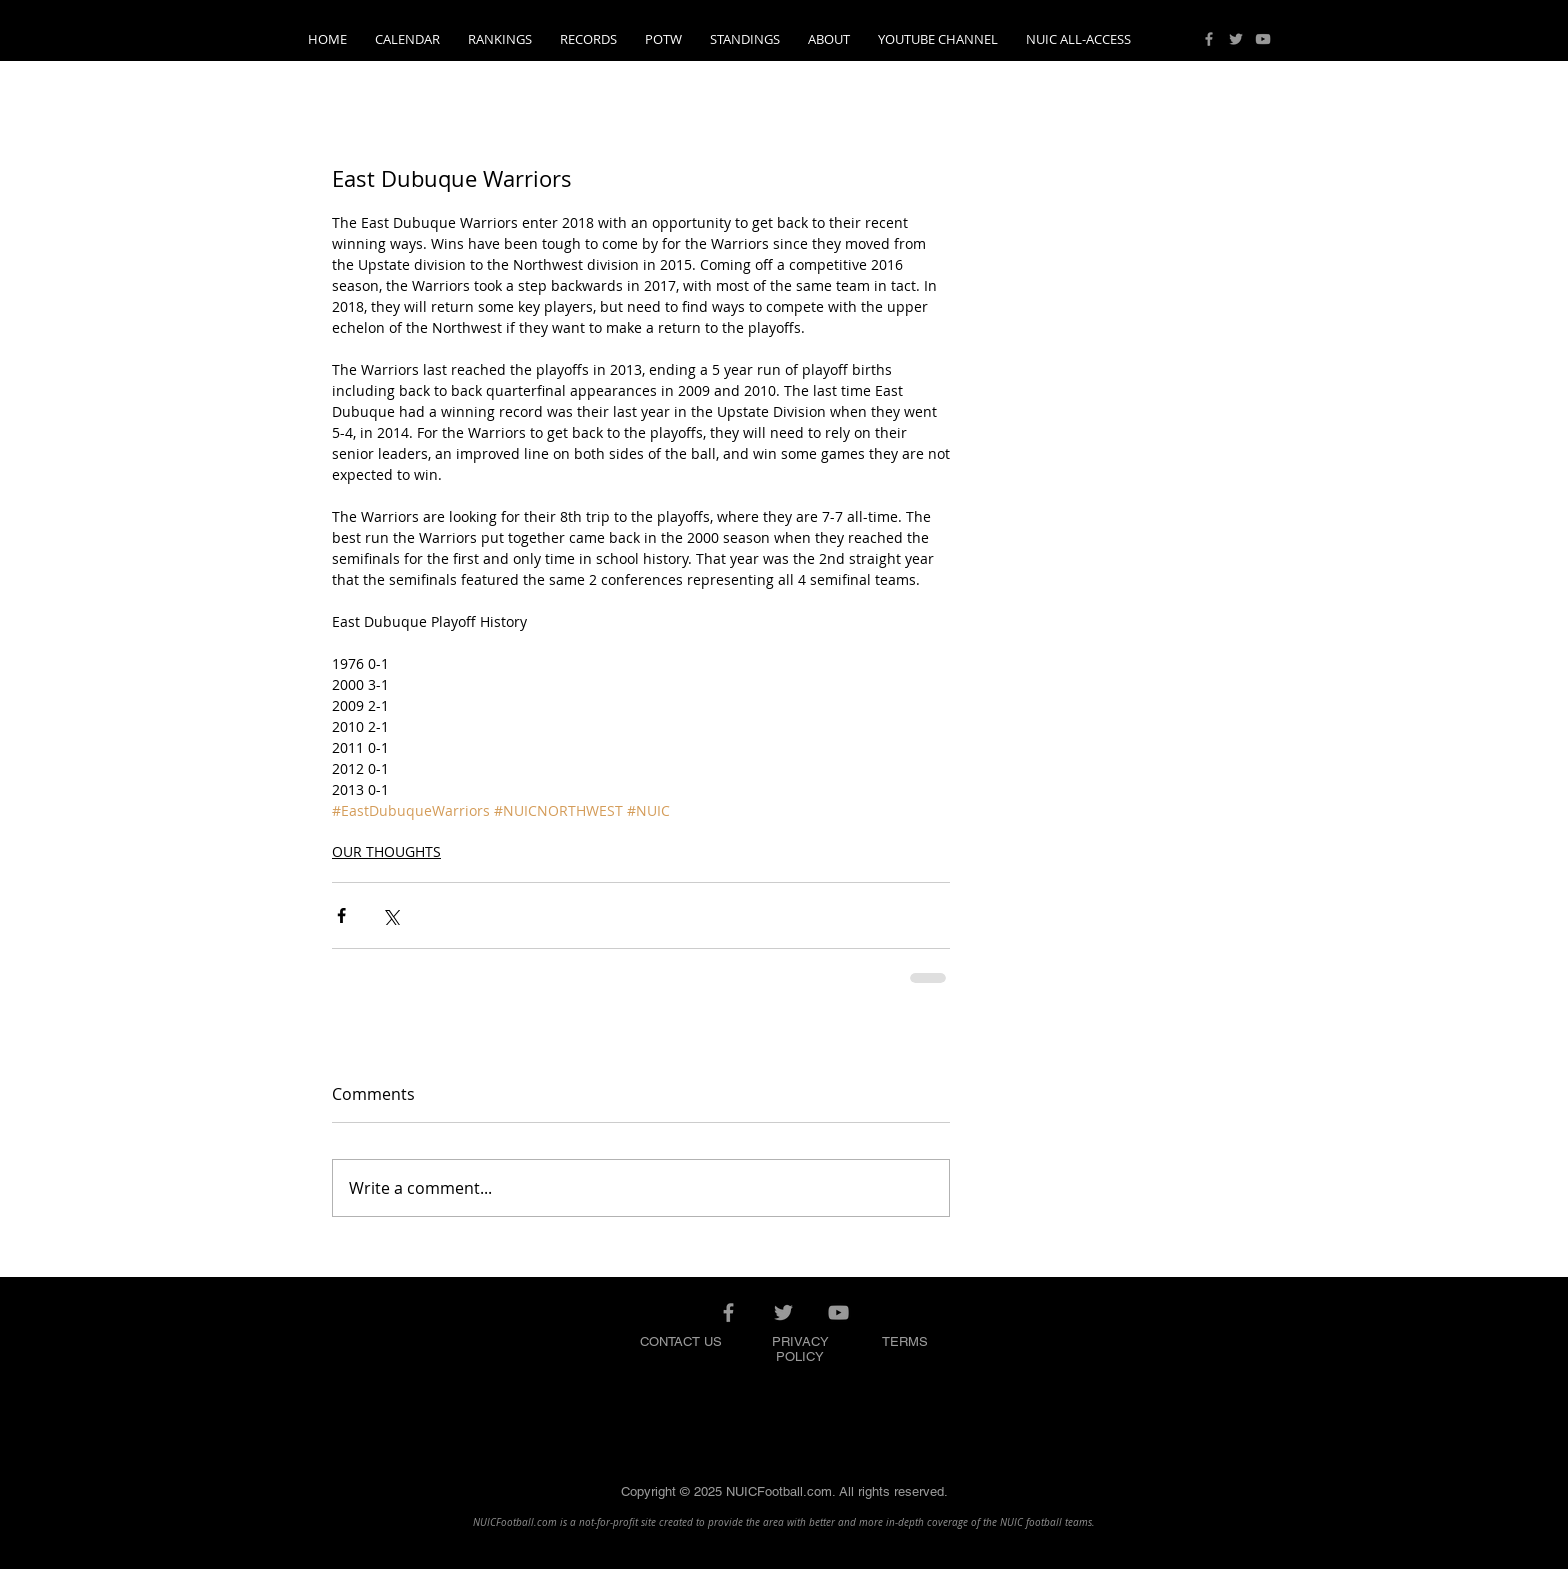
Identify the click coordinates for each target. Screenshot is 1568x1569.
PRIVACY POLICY (800, 1349)
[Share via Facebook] (341, 915)
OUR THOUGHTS (386, 851)
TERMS (905, 1341)
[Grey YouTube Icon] (1263, 39)
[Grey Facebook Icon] (1209, 39)
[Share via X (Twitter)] (390, 915)
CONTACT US (681, 1341)
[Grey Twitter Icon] (1236, 39)
